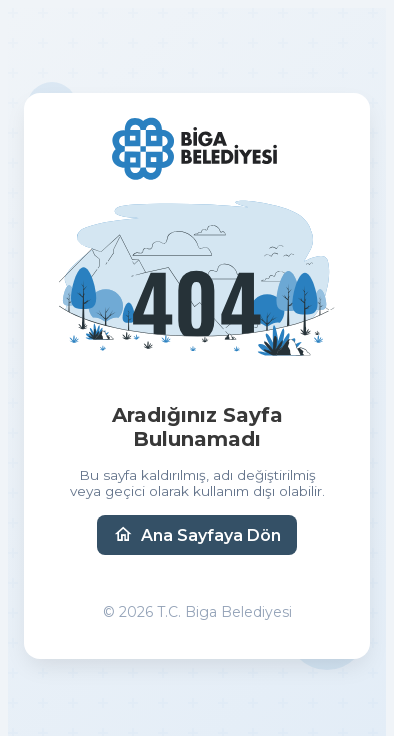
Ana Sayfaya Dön (197, 535)
